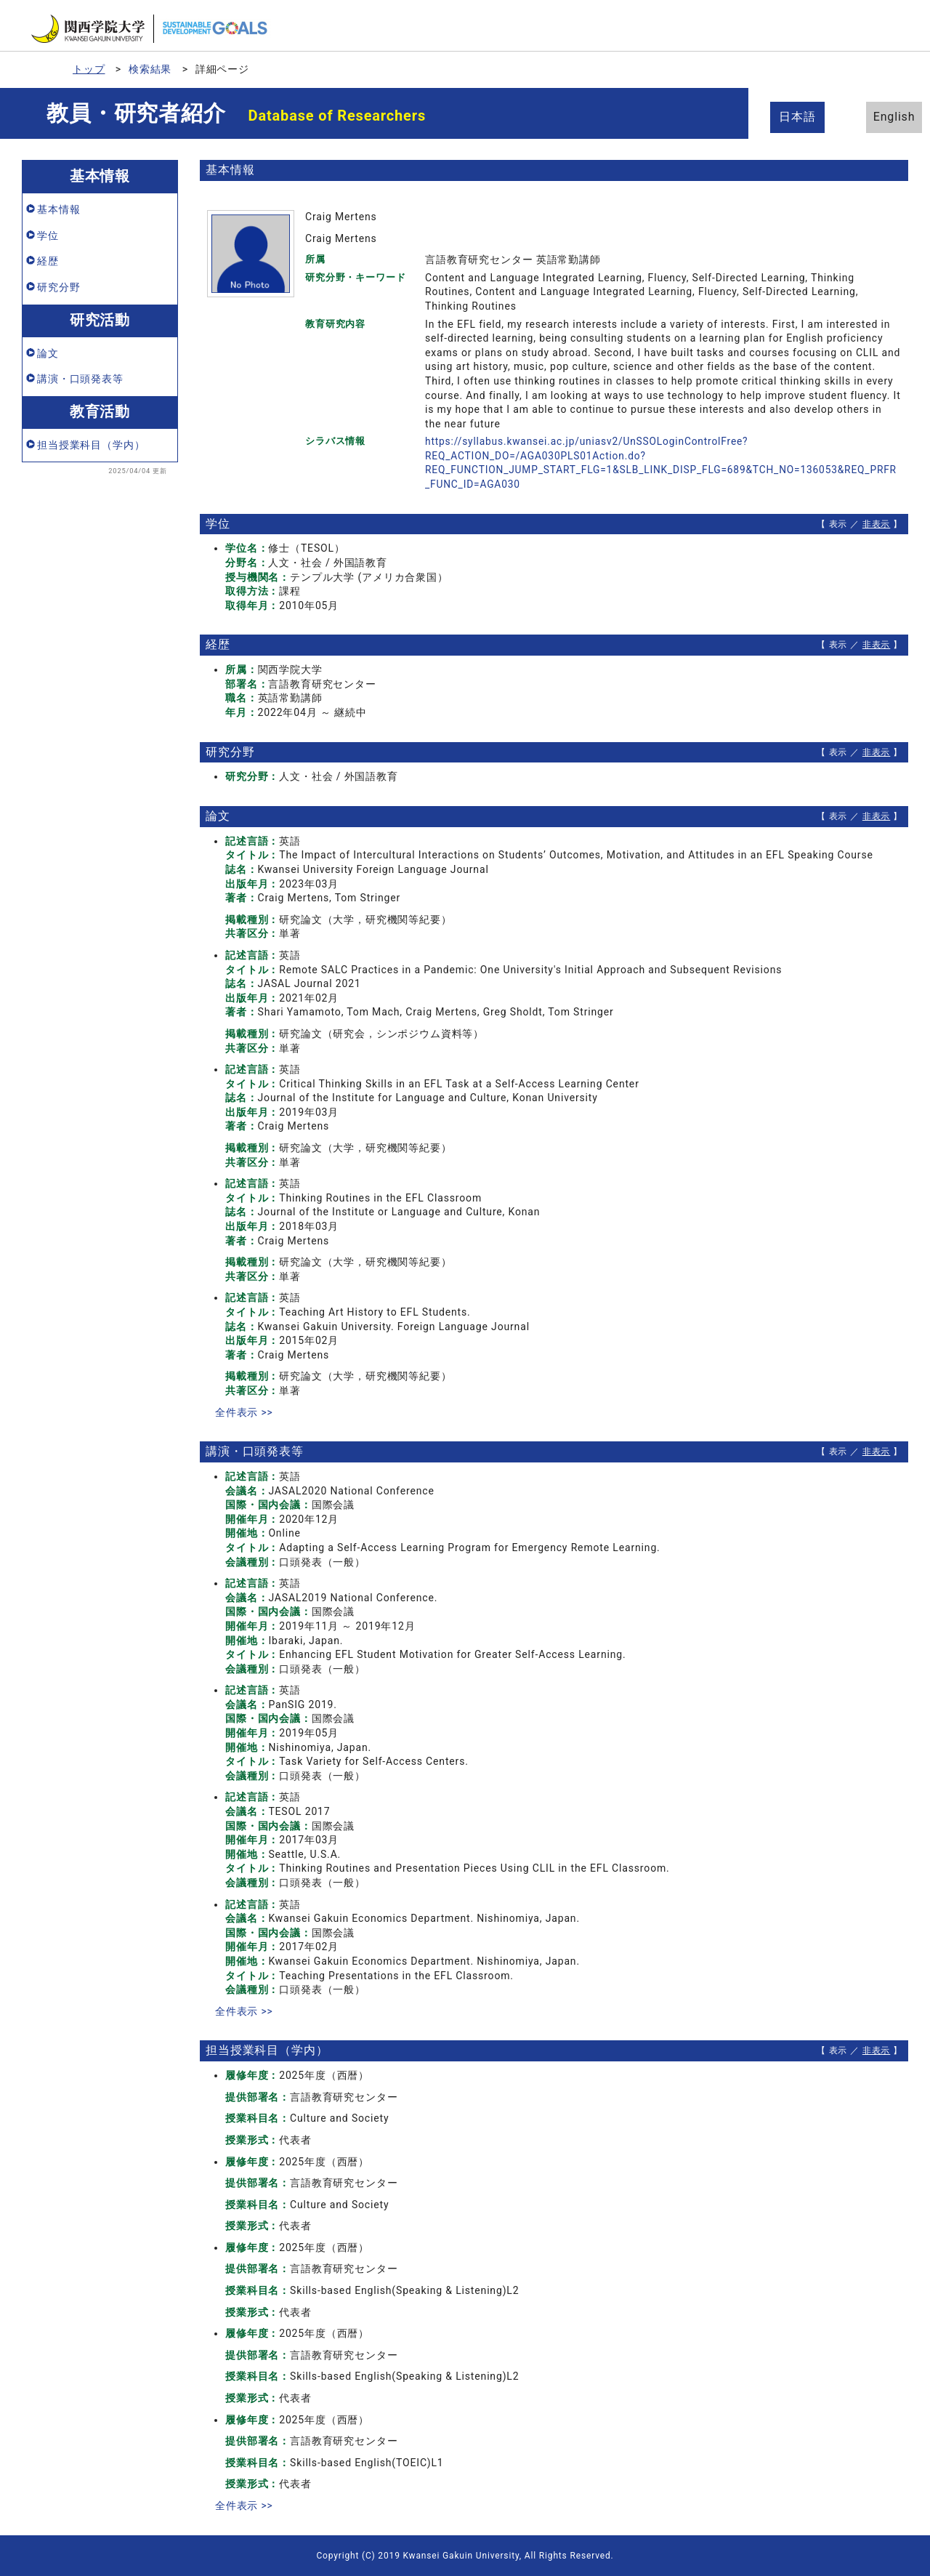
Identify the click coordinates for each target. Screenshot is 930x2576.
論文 (48, 353)
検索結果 (150, 69)
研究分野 (58, 287)
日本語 (799, 117)
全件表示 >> (244, 1412)
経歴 (48, 261)
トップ (89, 69)
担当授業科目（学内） (91, 445)
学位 (48, 235)
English (879, 117)
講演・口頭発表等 (80, 379)
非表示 (876, 524)
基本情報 (58, 209)
